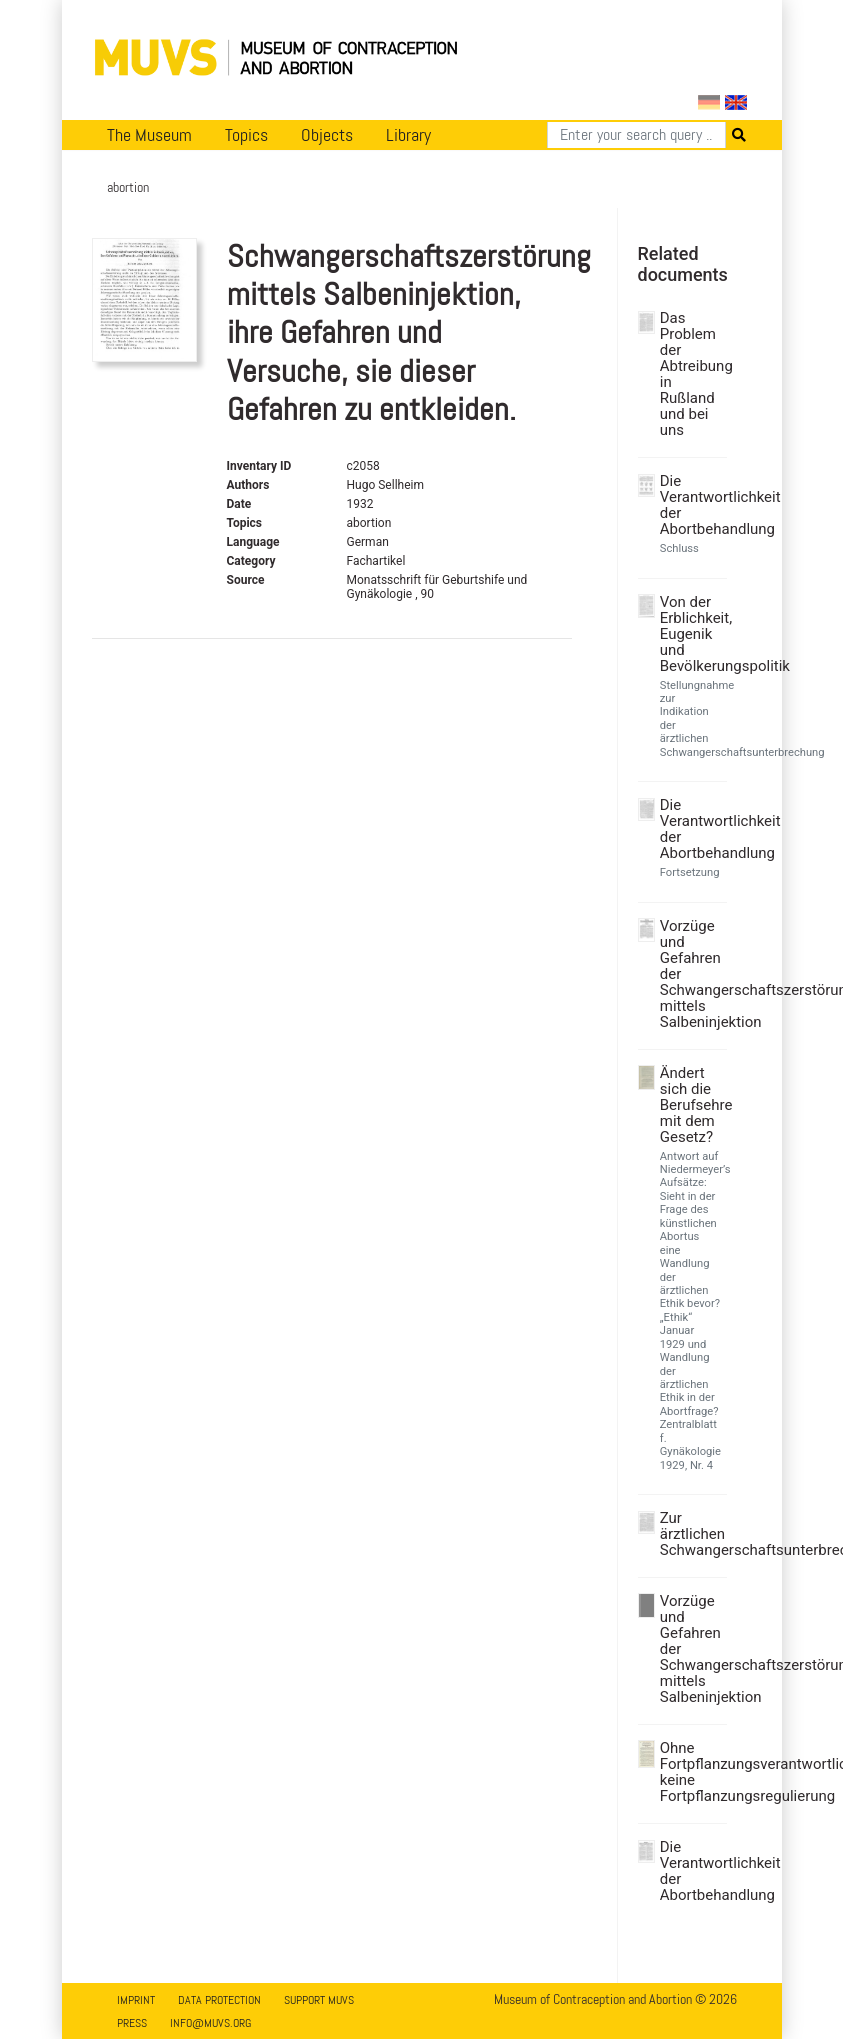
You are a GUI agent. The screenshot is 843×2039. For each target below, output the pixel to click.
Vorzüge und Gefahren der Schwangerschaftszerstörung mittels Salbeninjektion (691, 974)
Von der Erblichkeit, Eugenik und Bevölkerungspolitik (691, 634)
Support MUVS (319, 2000)
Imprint (136, 2000)
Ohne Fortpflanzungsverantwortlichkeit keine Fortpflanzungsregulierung (691, 1772)
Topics (246, 135)
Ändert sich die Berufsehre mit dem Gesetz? (691, 1105)
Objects (327, 135)
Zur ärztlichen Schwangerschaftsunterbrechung (691, 1534)
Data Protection (219, 2000)
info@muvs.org (210, 2023)
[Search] (636, 135)
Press (132, 2023)
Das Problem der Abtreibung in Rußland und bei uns (691, 374)
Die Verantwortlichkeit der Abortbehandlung (691, 505)
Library (408, 135)
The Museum (149, 135)
